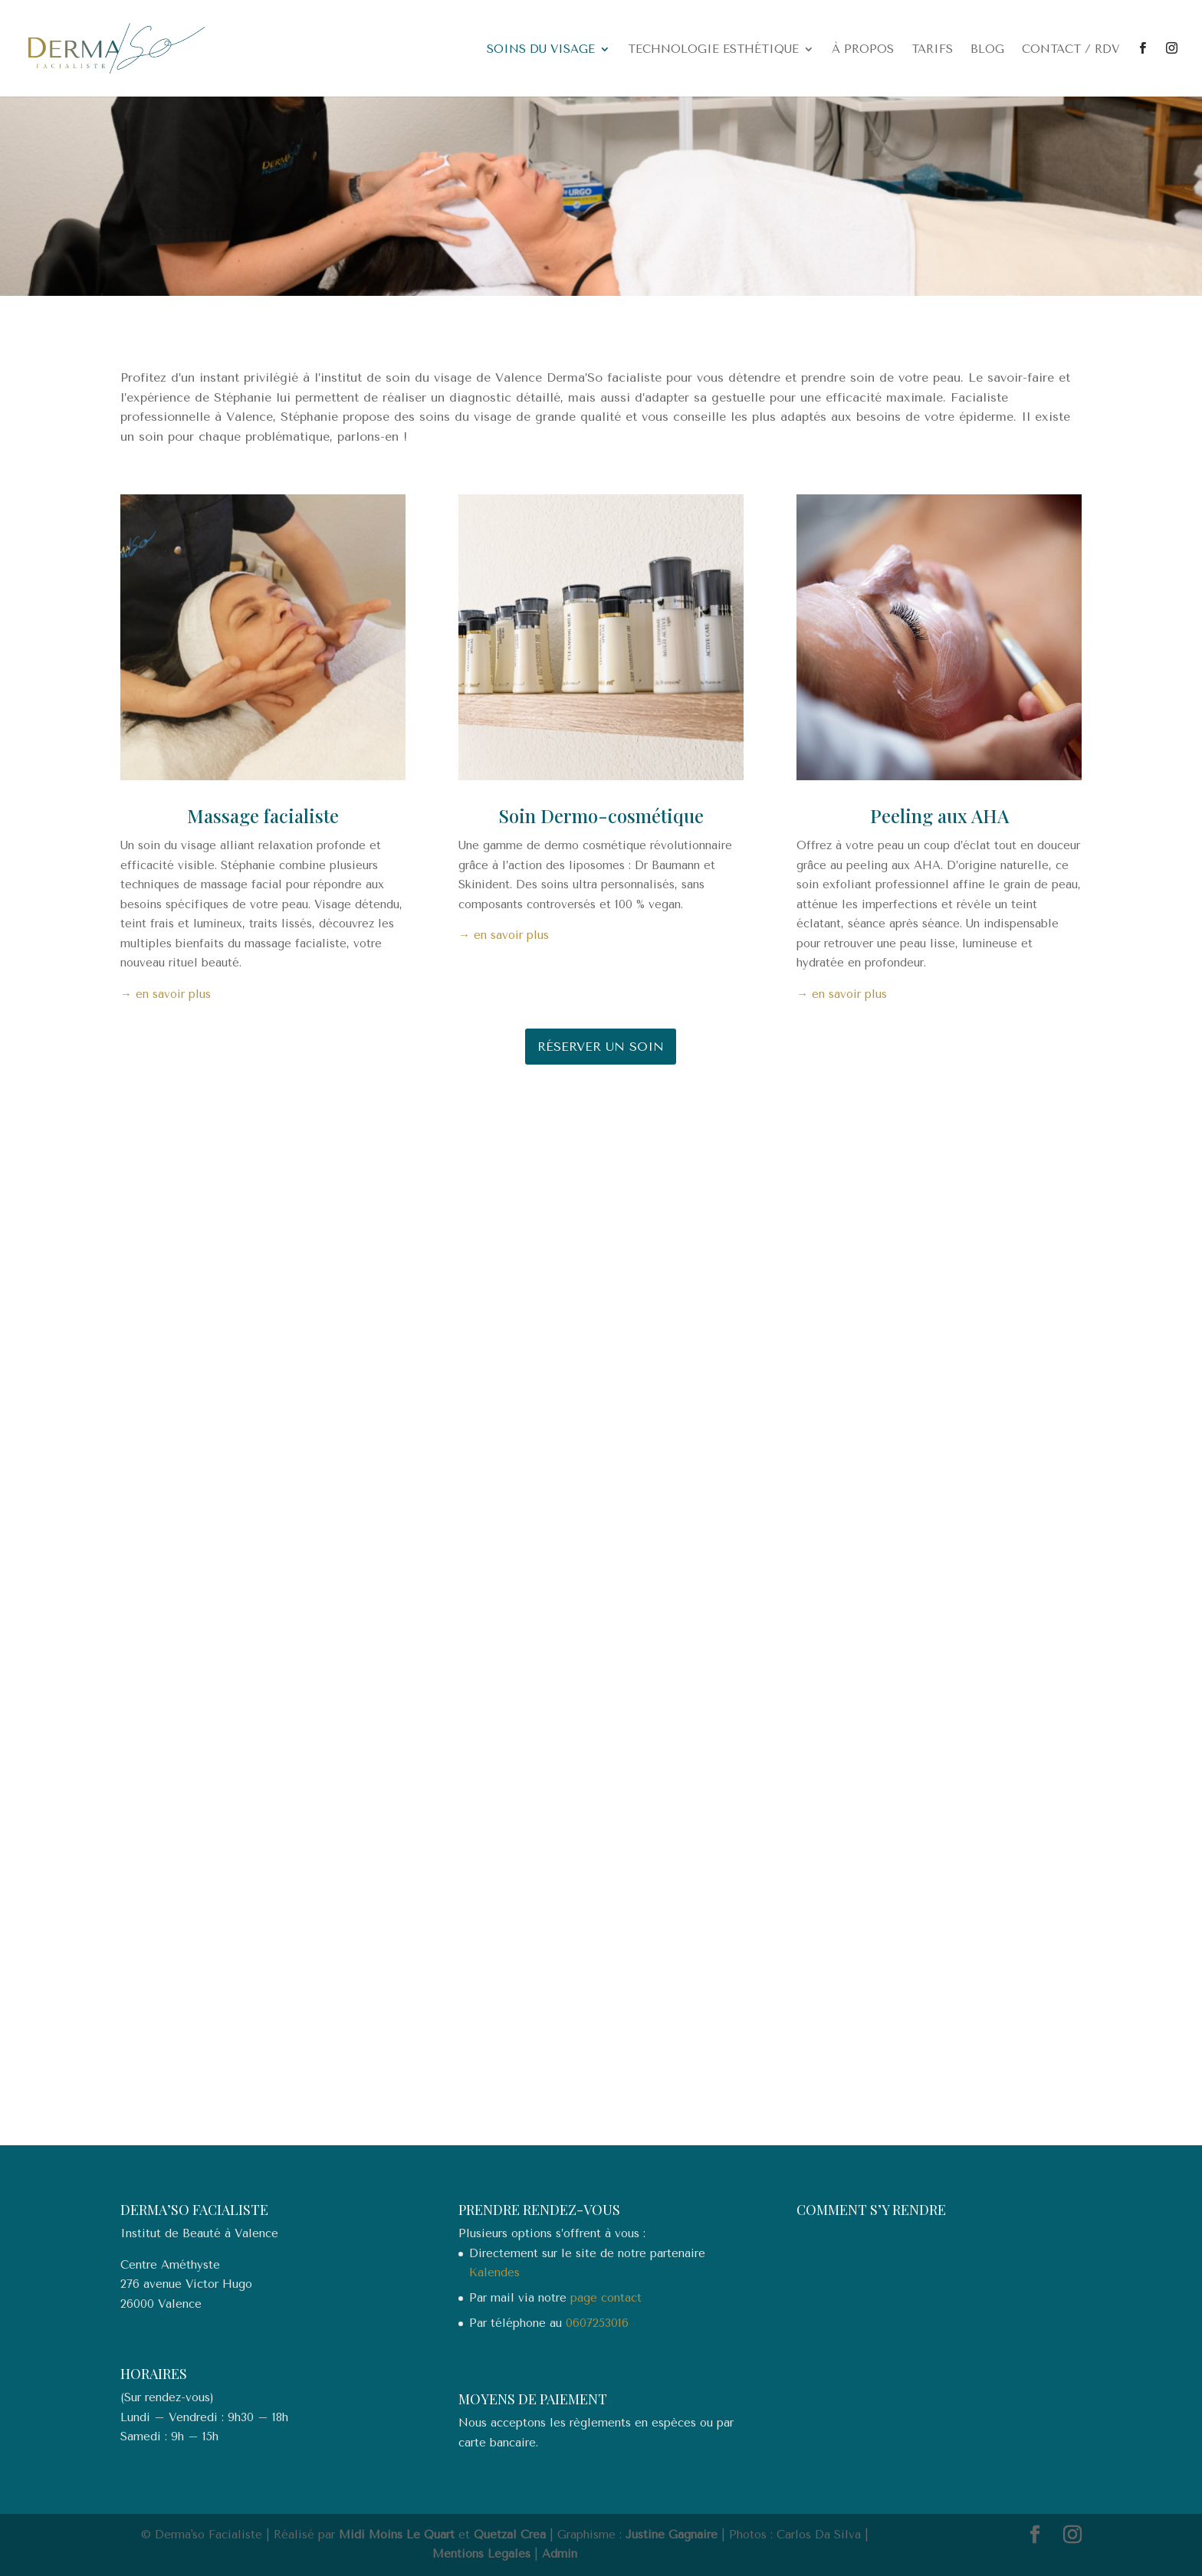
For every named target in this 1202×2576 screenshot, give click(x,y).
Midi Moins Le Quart (397, 2535)
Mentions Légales (481, 2554)
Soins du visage (541, 50)
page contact (606, 2298)
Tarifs (932, 50)
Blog (987, 50)
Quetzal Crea (510, 2535)
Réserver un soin (600, 1046)
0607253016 (597, 2323)
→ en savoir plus (165, 994)
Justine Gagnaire (672, 2535)
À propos (863, 50)
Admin (559, 2554)
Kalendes (494, 2272)
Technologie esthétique (713, 50)
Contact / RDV (1070, 50)
